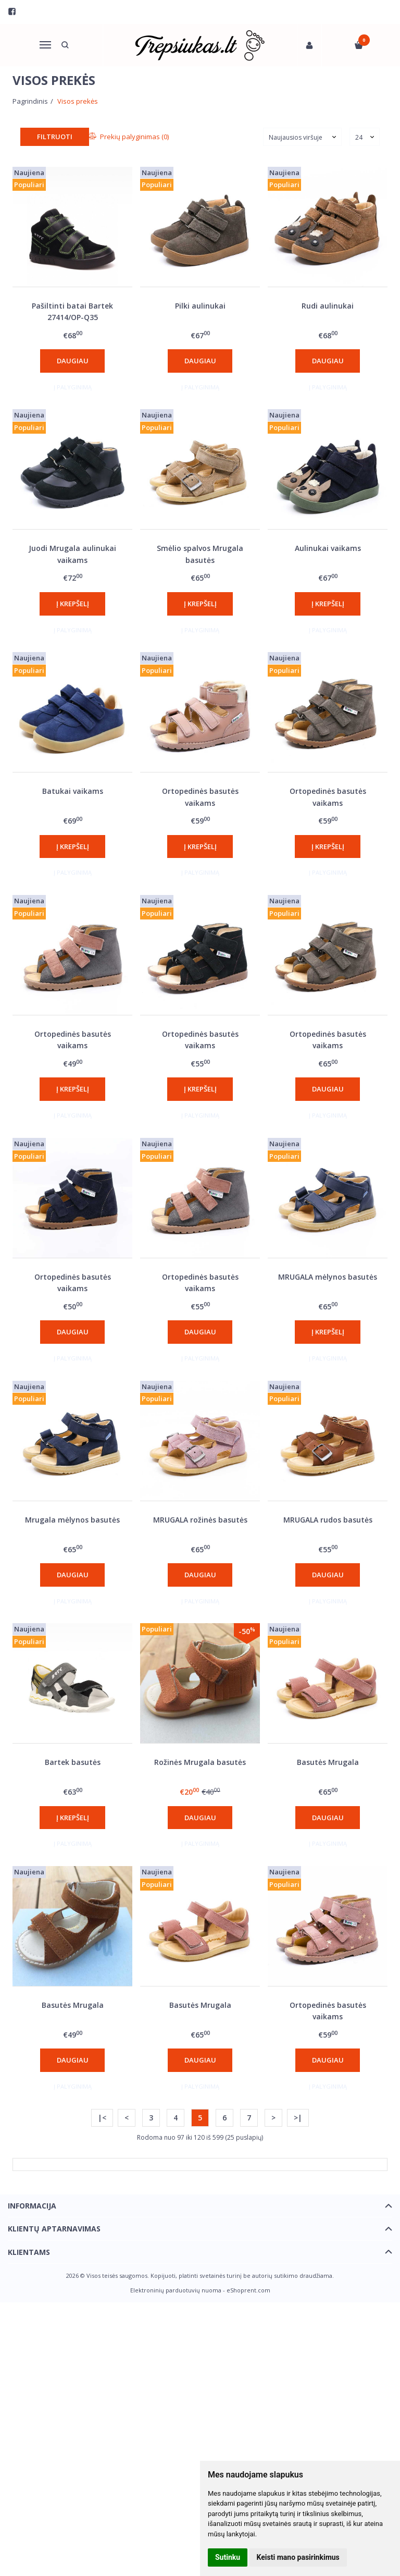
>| (298, 2118)
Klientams (29, 2252)
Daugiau (73, 360)
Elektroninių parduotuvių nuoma (175, 2290)
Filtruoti (54, 136)
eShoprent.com (248, 2290)
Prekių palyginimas (129, 136)
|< (102, 2118)
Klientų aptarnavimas (54, 2229)
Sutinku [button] (227, 2557)
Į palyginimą (73, 387)
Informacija (32, 2206)
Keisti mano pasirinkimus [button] (298, 2557)
